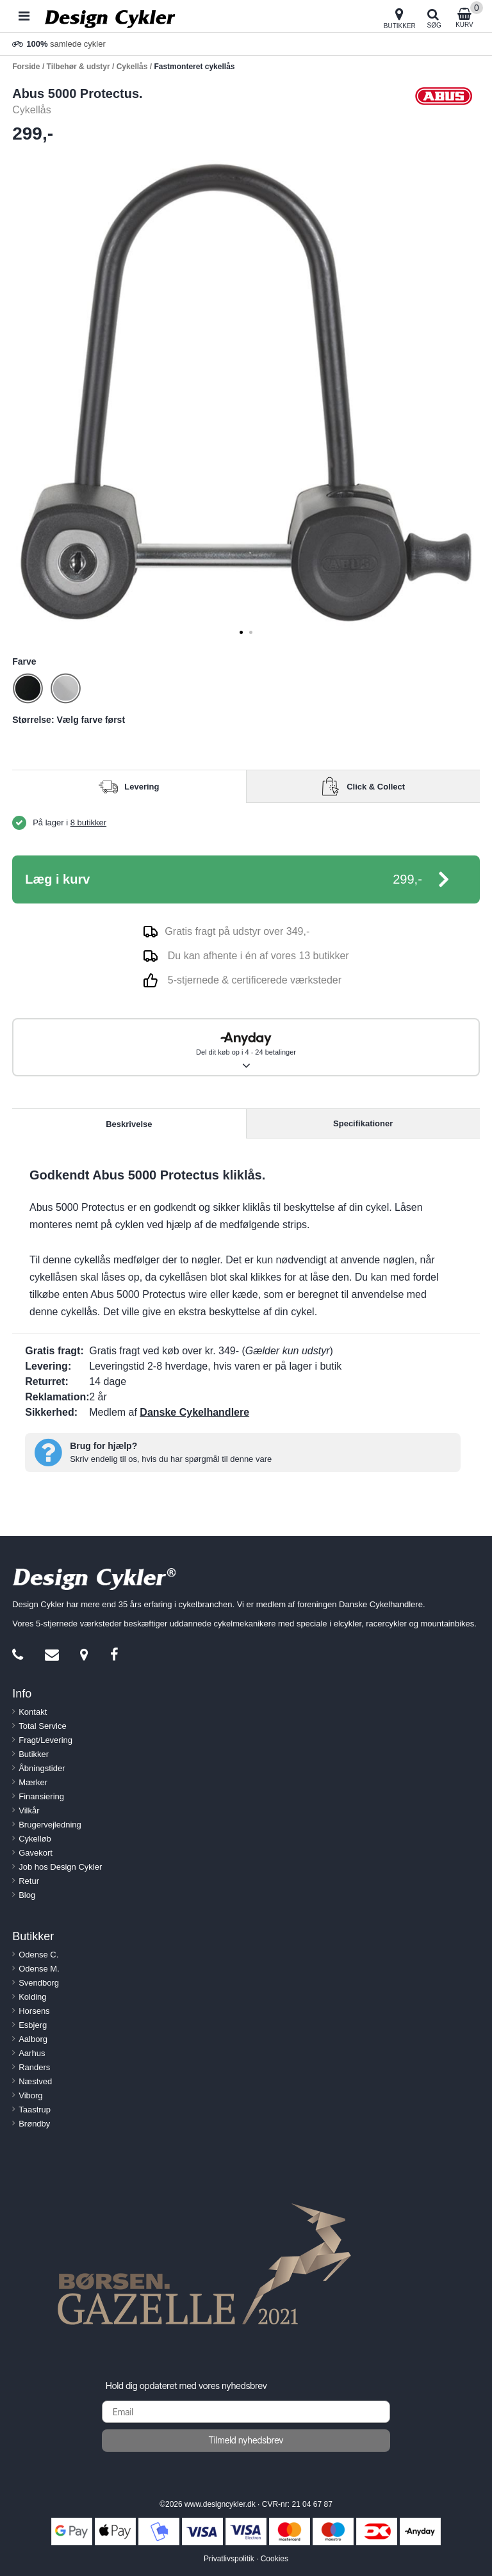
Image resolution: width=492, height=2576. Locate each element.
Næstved (35, 2081)
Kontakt (33, 1712)
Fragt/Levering (45, 1740)
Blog (27, 1895)
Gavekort (36, 1853)
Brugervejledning (50, 1824)
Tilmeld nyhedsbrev (246, 2439)
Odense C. (38, 1954)
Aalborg (33, 2039)
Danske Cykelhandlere (194, 1412)
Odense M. (39, 1968)
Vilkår (29, 1810)
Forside (26, 66)
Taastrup (35, 2109)
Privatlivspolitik (229, 2558)
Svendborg (39, 1983)
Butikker (34, 1754)
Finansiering (41, 1796)
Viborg (30, 2095)
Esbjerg (33, 2025)
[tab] (241, 632)
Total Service (42, 1726)
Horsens (34, 2011)
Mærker (33, 1782)
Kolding (32, 1997)
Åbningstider (42, 1768)
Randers (34, 2067)
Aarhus (32, 2053)
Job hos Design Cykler (60, 1867)
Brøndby (34, 2123)
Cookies (274, 2558)
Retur (29, 1881)
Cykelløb (35, 1838)
